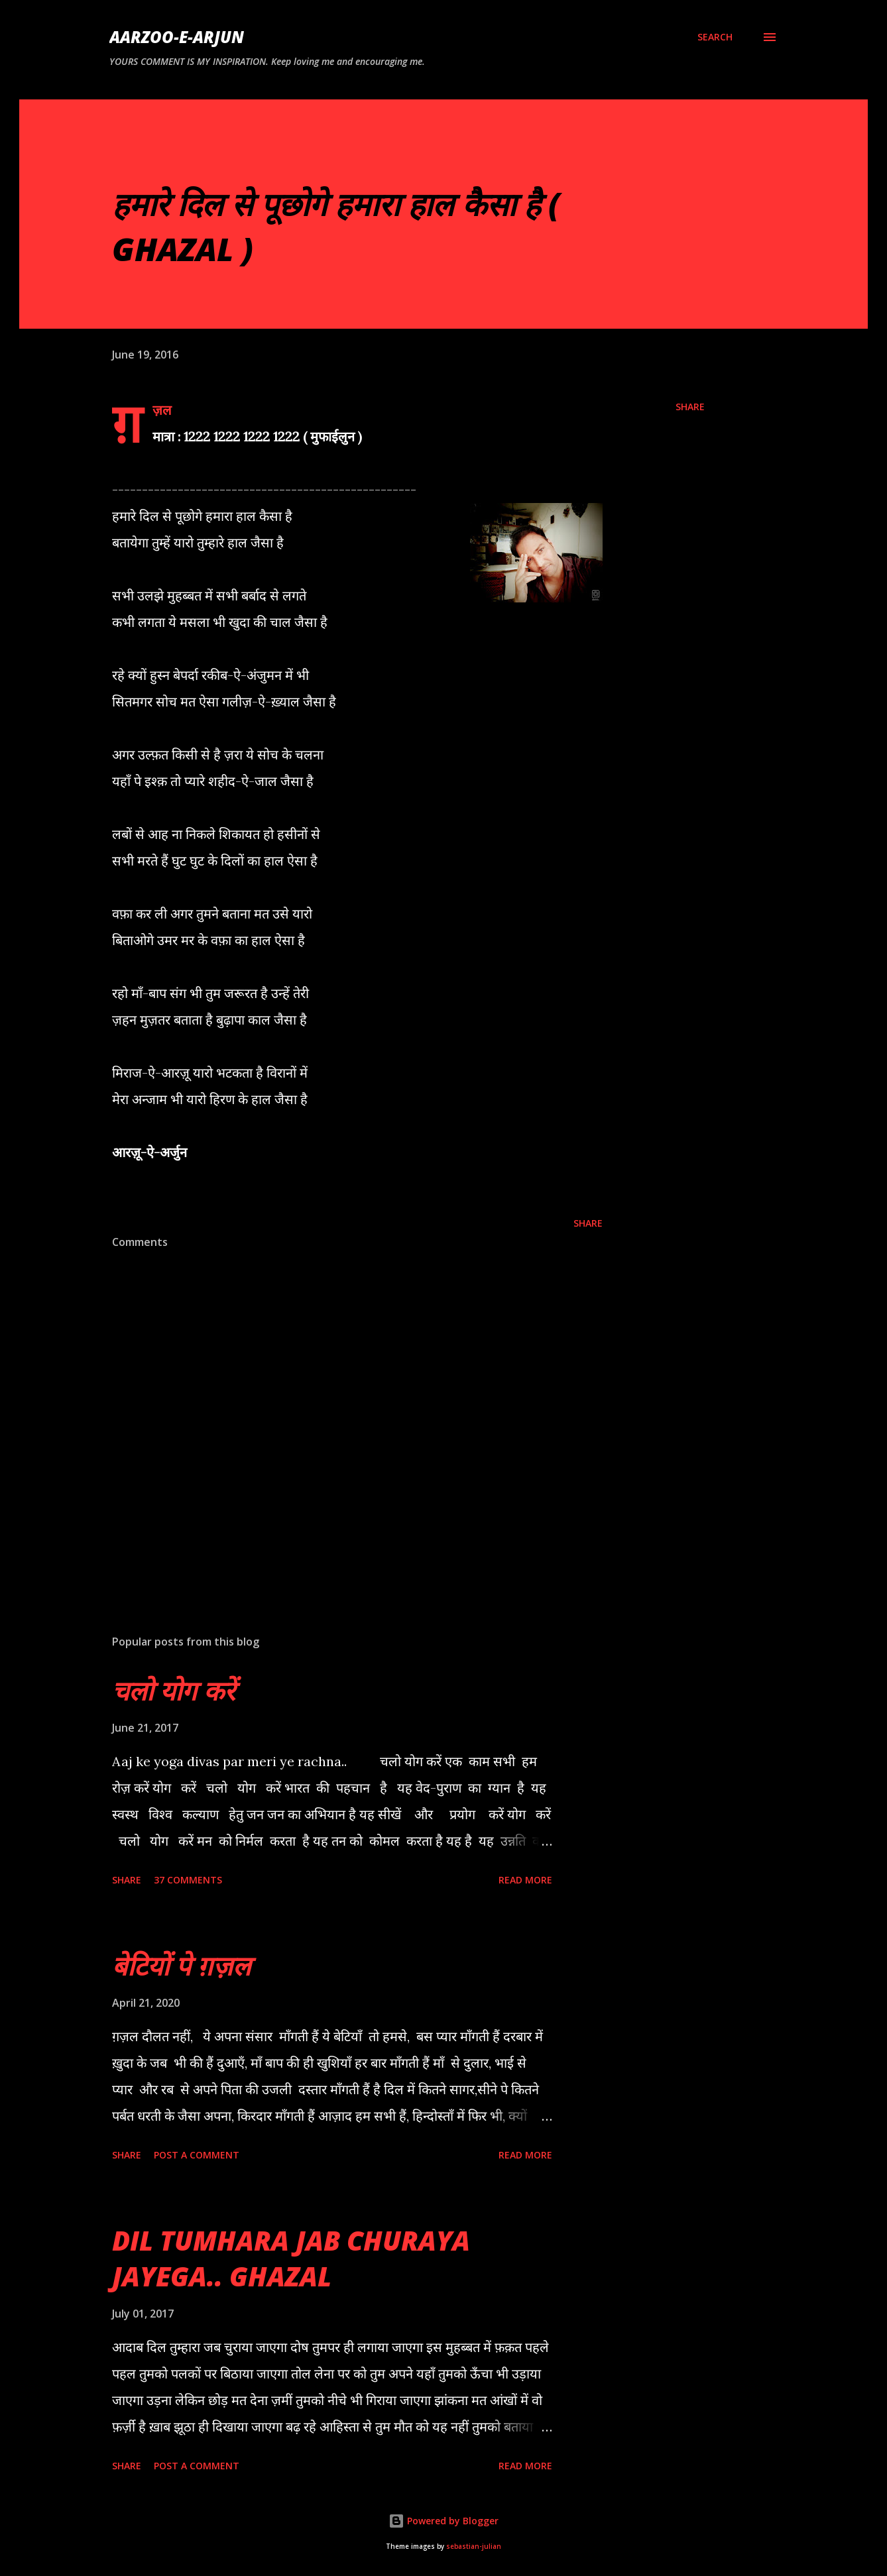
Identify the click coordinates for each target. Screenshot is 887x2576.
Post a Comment (196, 2155)
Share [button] (690, 406)
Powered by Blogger (443, 2520)
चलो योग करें (173, 1690)
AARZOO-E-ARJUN (176, 37)
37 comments (188, 1880)
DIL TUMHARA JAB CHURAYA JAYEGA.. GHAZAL (291, 2258)
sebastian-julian (473, 2546)
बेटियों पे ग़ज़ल (181, 1965)
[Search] (715, 37)
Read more (525, 1880)
